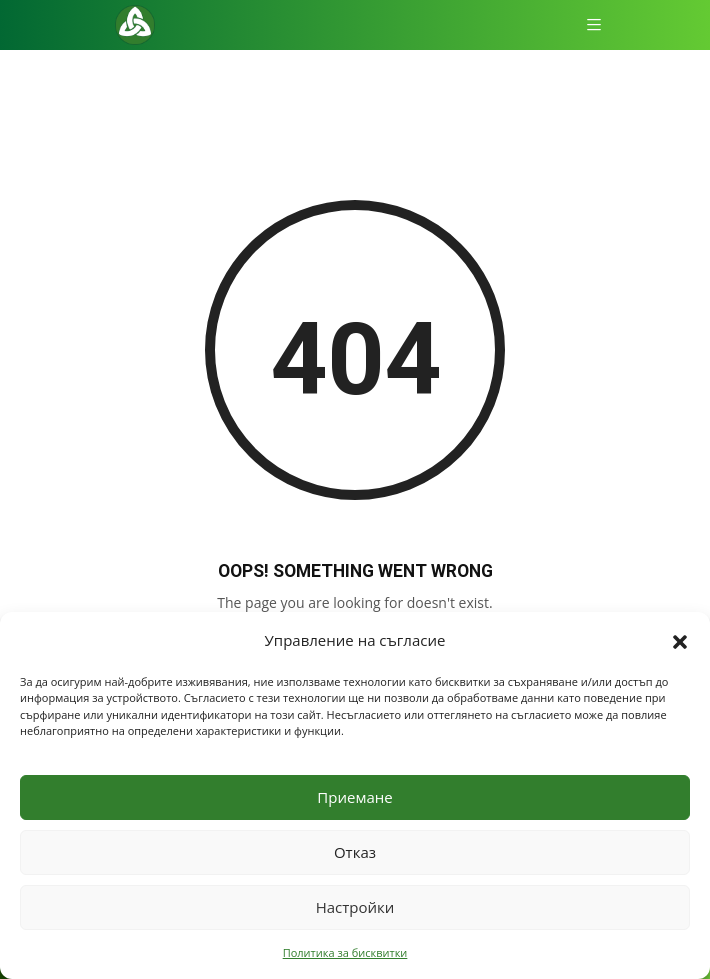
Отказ (355, 852)
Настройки (355, 907)
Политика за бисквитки (345, 952)
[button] (680, 640)
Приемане (354, 797)
